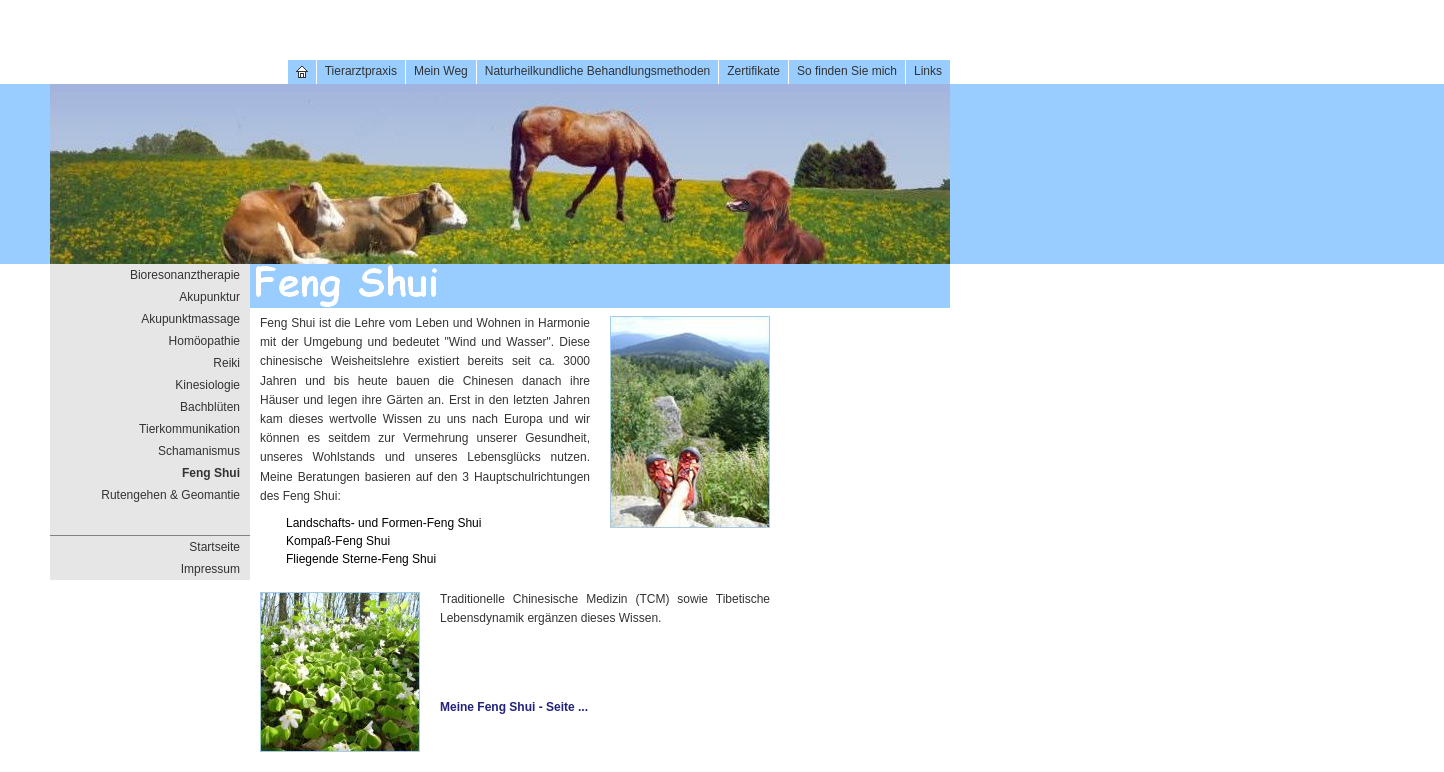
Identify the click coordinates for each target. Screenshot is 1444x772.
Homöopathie (204, 341)
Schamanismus (199, 451)
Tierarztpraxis (361, 71)
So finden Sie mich (847, 71)
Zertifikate (753, 71)
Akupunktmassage (190, 319)
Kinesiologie (207, 385)
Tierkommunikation (189, 429)
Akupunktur (209, 297)
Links (928, 71)
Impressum (210, 569)
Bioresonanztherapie (185, 275)
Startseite (214, 547)
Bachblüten (210, 407)
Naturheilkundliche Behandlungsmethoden (598, 71)
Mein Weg (441, 71)
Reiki (226, 363)
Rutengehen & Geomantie (170, 495)
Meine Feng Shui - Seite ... (514, 707)
